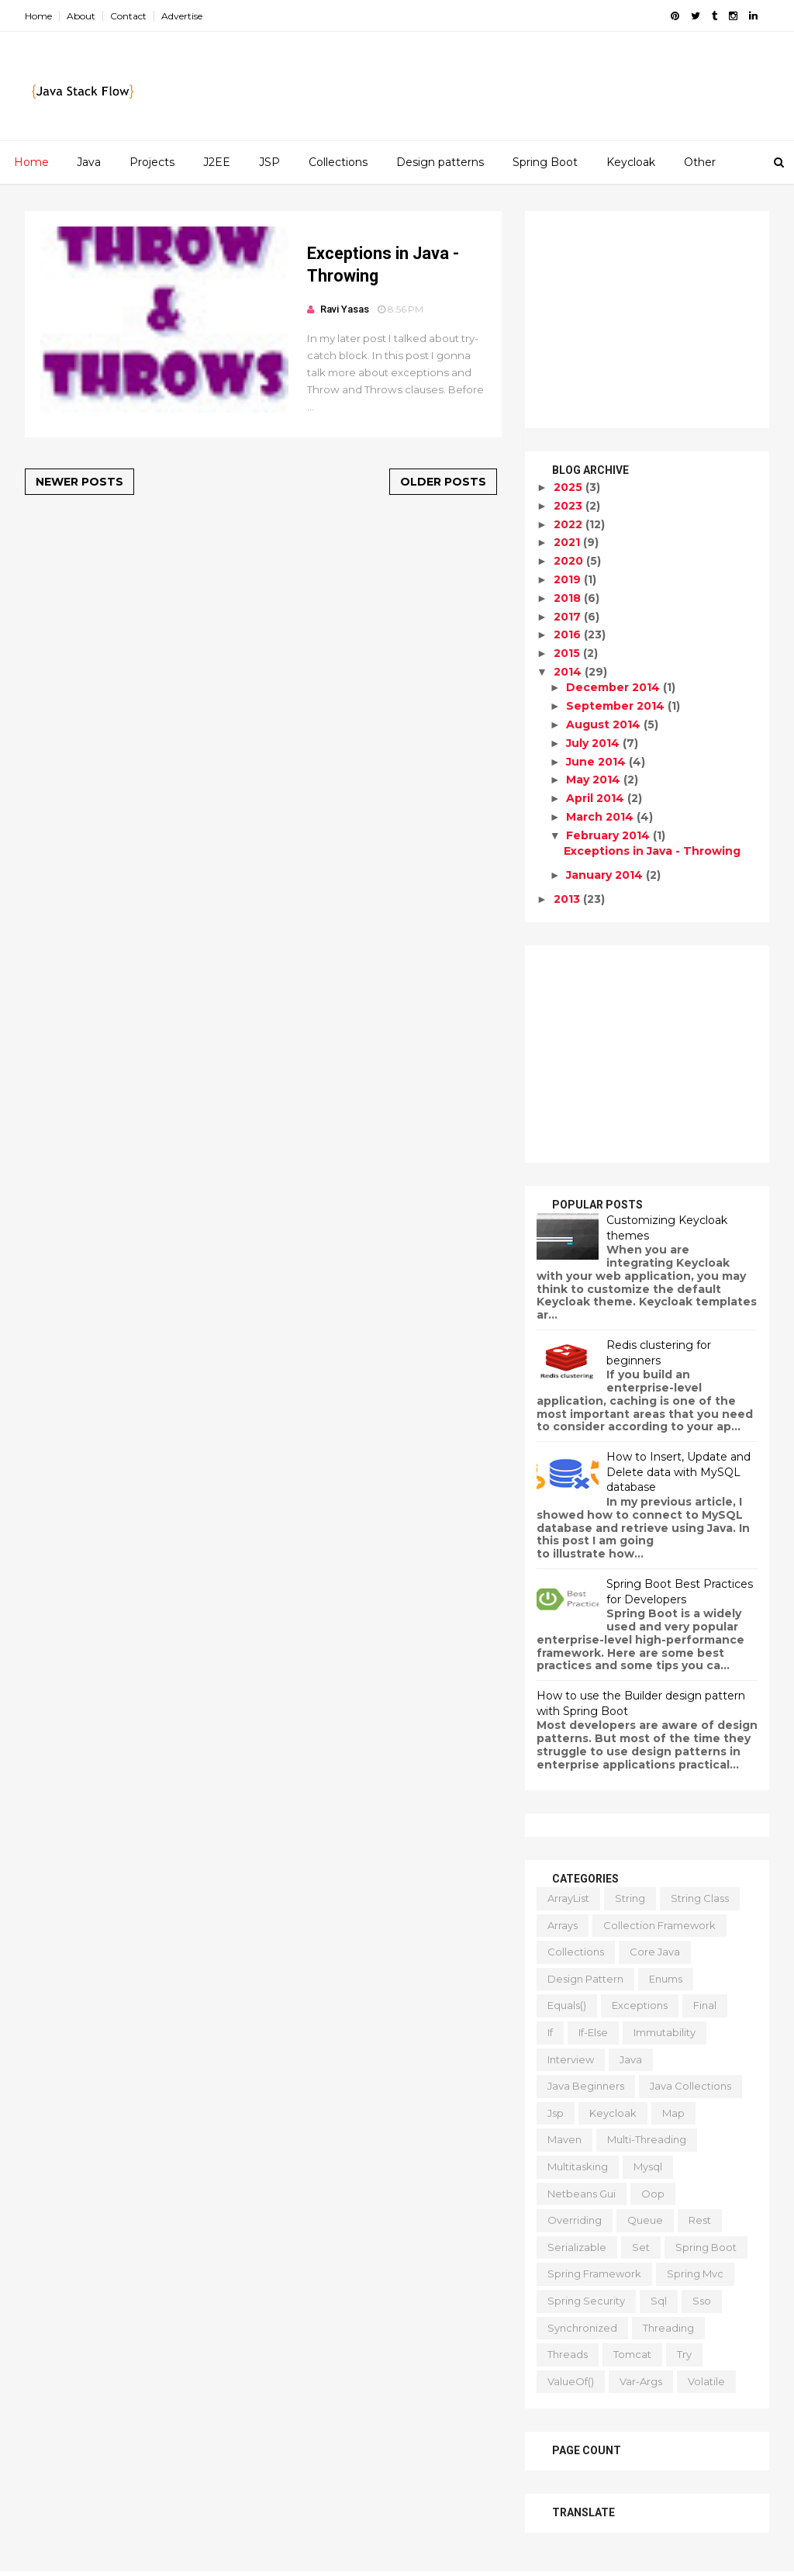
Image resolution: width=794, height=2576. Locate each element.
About (81, 16)
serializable (576, 2247)
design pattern (585, 1979)
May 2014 (594, 780)
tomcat (632, 2354)
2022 (569, 524)
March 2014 (601, 817)
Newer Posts (79, 482)
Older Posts (443, 482)
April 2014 (596, 798)
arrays (562, 1925)
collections (575, 1951)
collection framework (659, 1925)
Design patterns (440, 162)
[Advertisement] (647, 320)
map (673, 2113)
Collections (338, 162)
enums (665, 1979)
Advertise (181, 16)
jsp (555, 2113)
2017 (569, 617)
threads (567, 2354)
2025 (569, 487)
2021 (568, 542)
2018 (569, 598)
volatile (706, 2381)
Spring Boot (545, 162)
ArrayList (568, 1898)
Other (700, 162)
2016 (569, 634)
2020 (570, 561)
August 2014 (605, 724)
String (630, 1898)
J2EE (216, 162)
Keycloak (630, 162)
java (631, 2059)
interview (570, 2059)
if (550, 2032)
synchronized (582, 2328)
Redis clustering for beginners (658, 1353)
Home (38, 16)
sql (659, 2300)
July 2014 (594, 743)
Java (89, 162)
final (704, 2005)
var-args (641, 2381)
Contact (128, 16)
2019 (569, 579)
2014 (569, 672)
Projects (151, 162)
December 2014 (614, 687)
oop (653, 2193)
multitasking (577, 2166)
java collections (690, 2086)
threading (668, 2328)
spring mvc (695, 2273)
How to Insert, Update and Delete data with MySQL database (678, 1472)
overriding (574, 2220)
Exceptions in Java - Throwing (652, 851)
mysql (647, 2166)
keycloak (613, 2113)
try (684, 2354)
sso (701, 2300)
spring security (586, 2300)
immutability (664, 2032)
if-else (593, 2032)
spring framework (594, 2273)
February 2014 (609, 835)
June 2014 (597, 762)
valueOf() (570, 2381)
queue (645, 2220)
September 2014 (617, 706)
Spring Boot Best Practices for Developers (679, 1591)
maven (564, 2139)
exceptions (640, 2005)
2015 (568, 653)
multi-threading (646, 2139)
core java (655, 1951)
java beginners (585, 2086)
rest (700, 2220)
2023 (569, 506)
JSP (269, 162)
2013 (568, 899)
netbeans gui (581, 2193)
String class (700, 1898)
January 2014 (606, 875)
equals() (566, 2005)
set (641, 2247)
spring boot (706, 2247)
